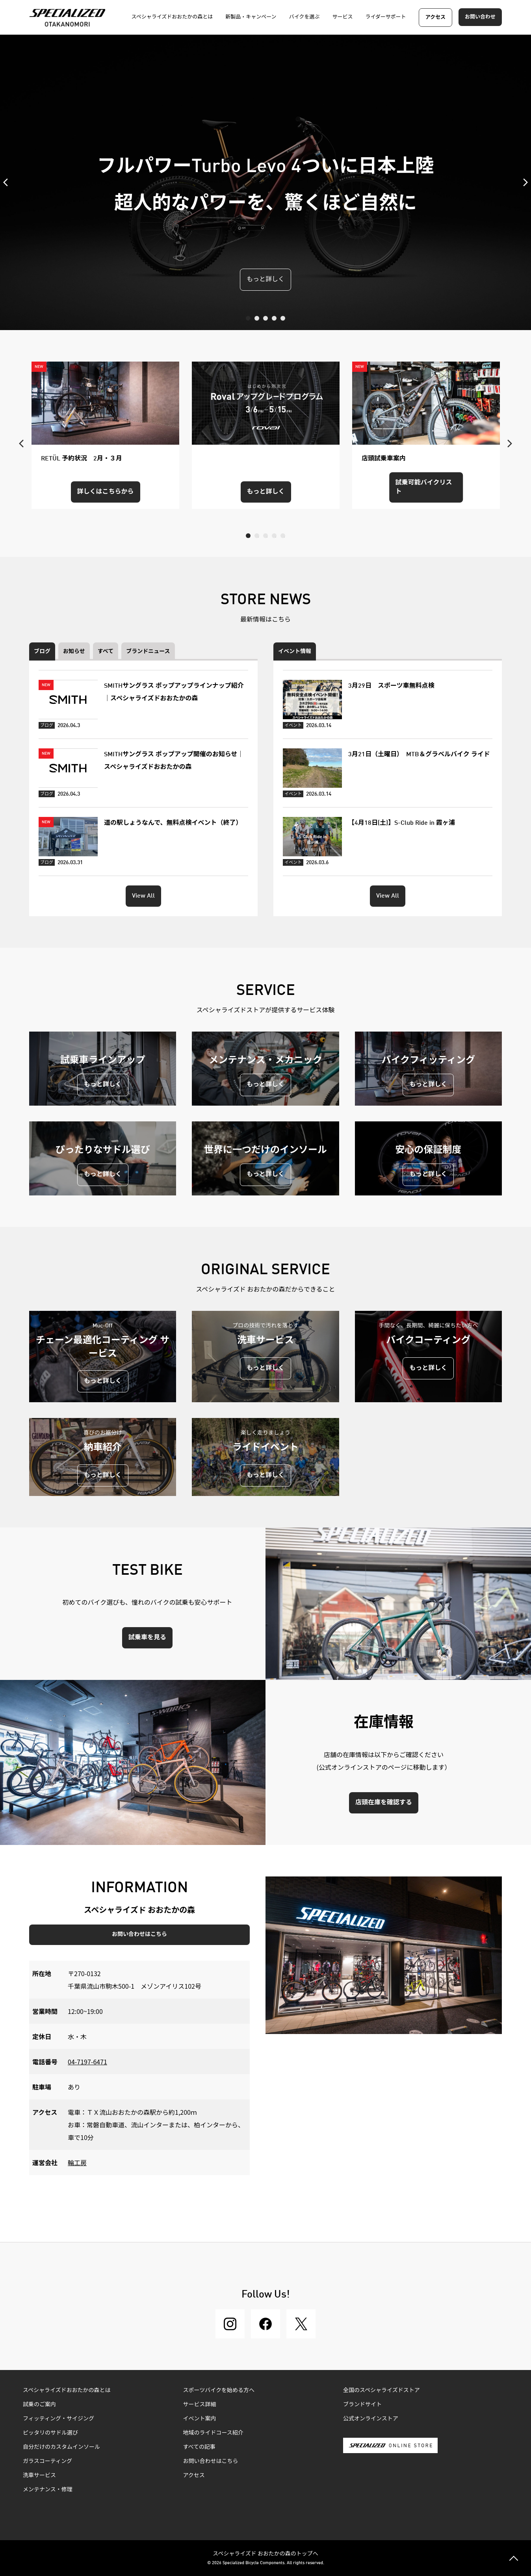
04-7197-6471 (87, 2061)
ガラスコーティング (47, 2461)
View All (143, 896)
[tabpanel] (265, 182)
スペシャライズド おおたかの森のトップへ (265, 2553)
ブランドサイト (362, 2404)
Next (523, 182)
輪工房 (77, 2162)
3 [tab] (265, 318)
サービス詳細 (199, 2404)
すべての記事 (199, 2447)
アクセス (435, 17)
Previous (8, 182)
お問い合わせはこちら (139, 1934)
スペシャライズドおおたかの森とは (67, 2390)
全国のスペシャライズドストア (381, 2390)
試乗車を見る (147, 1638)
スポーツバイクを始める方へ (218, 2390)
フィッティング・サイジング (58, 2419)
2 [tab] (256, 318)
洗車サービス (39, 2475)
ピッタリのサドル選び (50, 2433)
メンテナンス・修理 (47, 2489)
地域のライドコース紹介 (213, 2433)
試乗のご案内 (39, 2404)
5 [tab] (282, 318)
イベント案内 (199, 2419)
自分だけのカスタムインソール (61, 2447)
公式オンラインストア (370, 2419)
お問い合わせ (480, 17)
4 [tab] (274, 318)
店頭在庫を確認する (383, 1803)
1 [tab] (248, 318)
